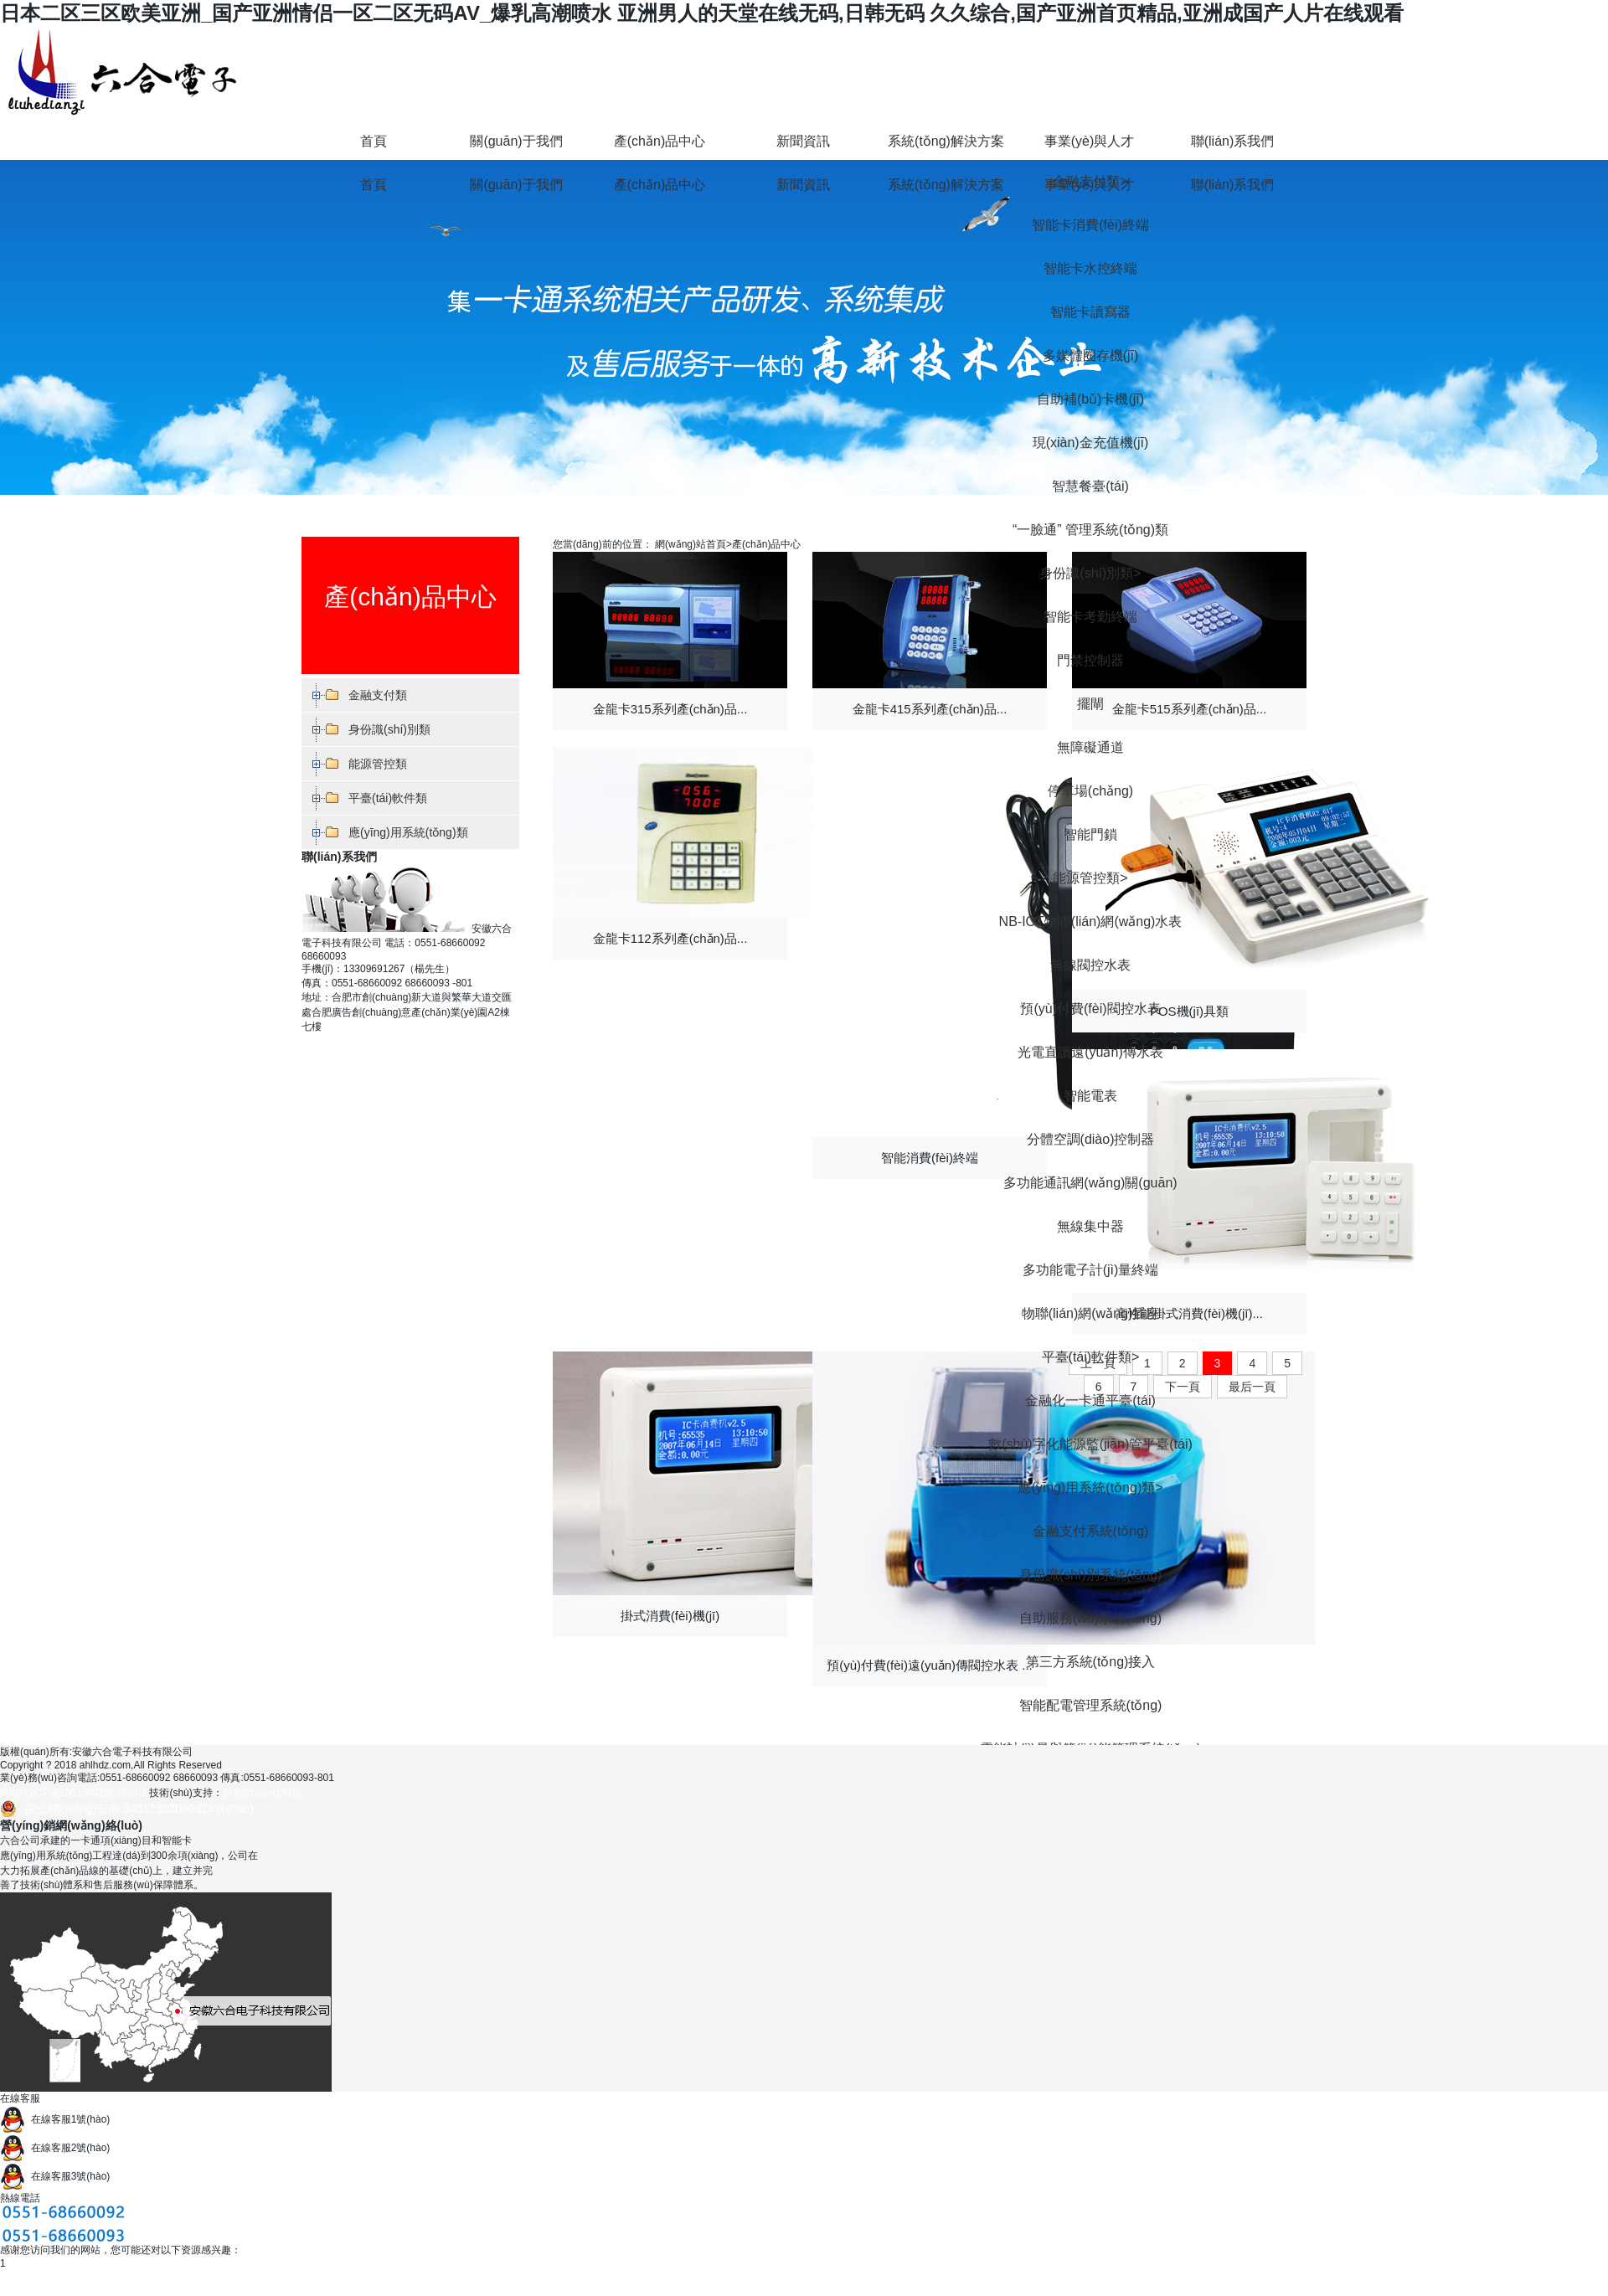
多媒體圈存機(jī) (1091, 355)
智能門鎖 (1090, 834)
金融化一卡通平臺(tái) (1090, 1400)
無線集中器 (1090, 1226)
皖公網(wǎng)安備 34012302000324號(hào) (139, 1808)
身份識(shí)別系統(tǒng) (1090, 1575)
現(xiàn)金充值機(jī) (1091, 442)
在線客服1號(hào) (55, 2119)
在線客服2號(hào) (55, 2148)
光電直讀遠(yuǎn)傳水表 (1090, 1052)
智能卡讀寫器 (1090, 312)
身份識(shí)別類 (1090, 573)
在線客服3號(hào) (55, 2176)
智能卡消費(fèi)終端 (1090, 225)
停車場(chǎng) (1090, 791)
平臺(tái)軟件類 (1091, 1357)
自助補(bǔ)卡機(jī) (1090, 399)
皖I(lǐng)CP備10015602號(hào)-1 (73, 1793)
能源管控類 (1090, 878)
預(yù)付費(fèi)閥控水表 (1090, 1008)
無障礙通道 (1090, 747)
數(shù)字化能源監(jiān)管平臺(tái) (1090, 1444)
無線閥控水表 (1090, 965)
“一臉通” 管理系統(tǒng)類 (1090, 530)
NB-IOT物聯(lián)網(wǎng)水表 (1091, 921)
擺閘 (1090, 704)
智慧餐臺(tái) (1090, 486)
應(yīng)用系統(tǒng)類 (1090, 1487)
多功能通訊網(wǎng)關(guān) (1090, 1183)
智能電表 (1090, 1096)
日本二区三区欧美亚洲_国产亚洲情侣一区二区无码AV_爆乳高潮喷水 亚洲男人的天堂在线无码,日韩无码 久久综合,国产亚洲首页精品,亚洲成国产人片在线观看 (702, 13)
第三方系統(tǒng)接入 (1091, 1662)
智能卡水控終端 (1090, 268)
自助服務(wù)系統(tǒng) (1090, 1618)
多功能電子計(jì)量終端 (1091, 1270)
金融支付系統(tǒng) (1091, 1531)
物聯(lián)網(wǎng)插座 (1091, 1313)
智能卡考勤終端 (1090, 617)
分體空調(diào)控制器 (1091, 1139)
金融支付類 (377, 695)
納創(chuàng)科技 (262, 1793)
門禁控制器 (1090, 660)
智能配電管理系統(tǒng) (1090, 1705)
